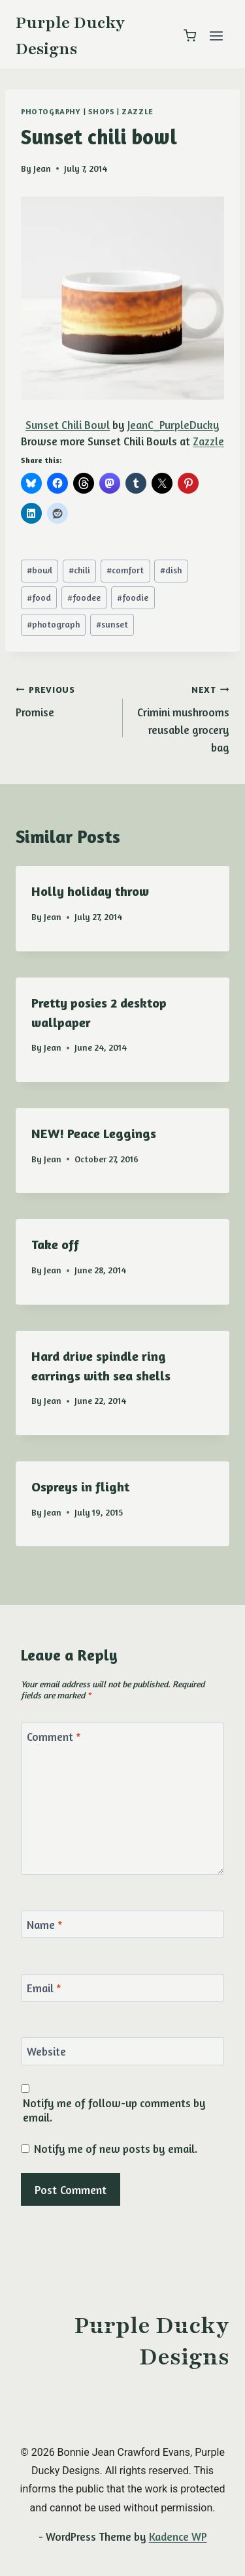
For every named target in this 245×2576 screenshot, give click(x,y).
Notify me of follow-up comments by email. (114, 2110)
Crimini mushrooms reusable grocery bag (182, 717)
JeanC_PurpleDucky (173, 425)
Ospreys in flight (80, 1486)
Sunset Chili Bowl (67, 425)
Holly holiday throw (90, 891)
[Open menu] (216, 35)
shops (101, 111)
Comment (54, 1736)
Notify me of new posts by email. (115, 2148)
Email (44, 1988)
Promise (64, 699)
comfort (125, 570)
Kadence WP (178, 2536)
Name (45, 1925)
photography (51, 111)
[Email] (122, 1988)
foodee (84, 597)
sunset (112, 624)
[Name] (122, 1925)
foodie (132, 597)
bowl (39, 570)
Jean (42, 168)
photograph (53, 624)
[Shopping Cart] (190, 35)
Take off (55, 1244)
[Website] (122, 2051)
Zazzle (138, 111)
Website (46, 2051)
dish (171, 570)
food (39, 597)
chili (79, 570)
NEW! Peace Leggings (93, 1133)
